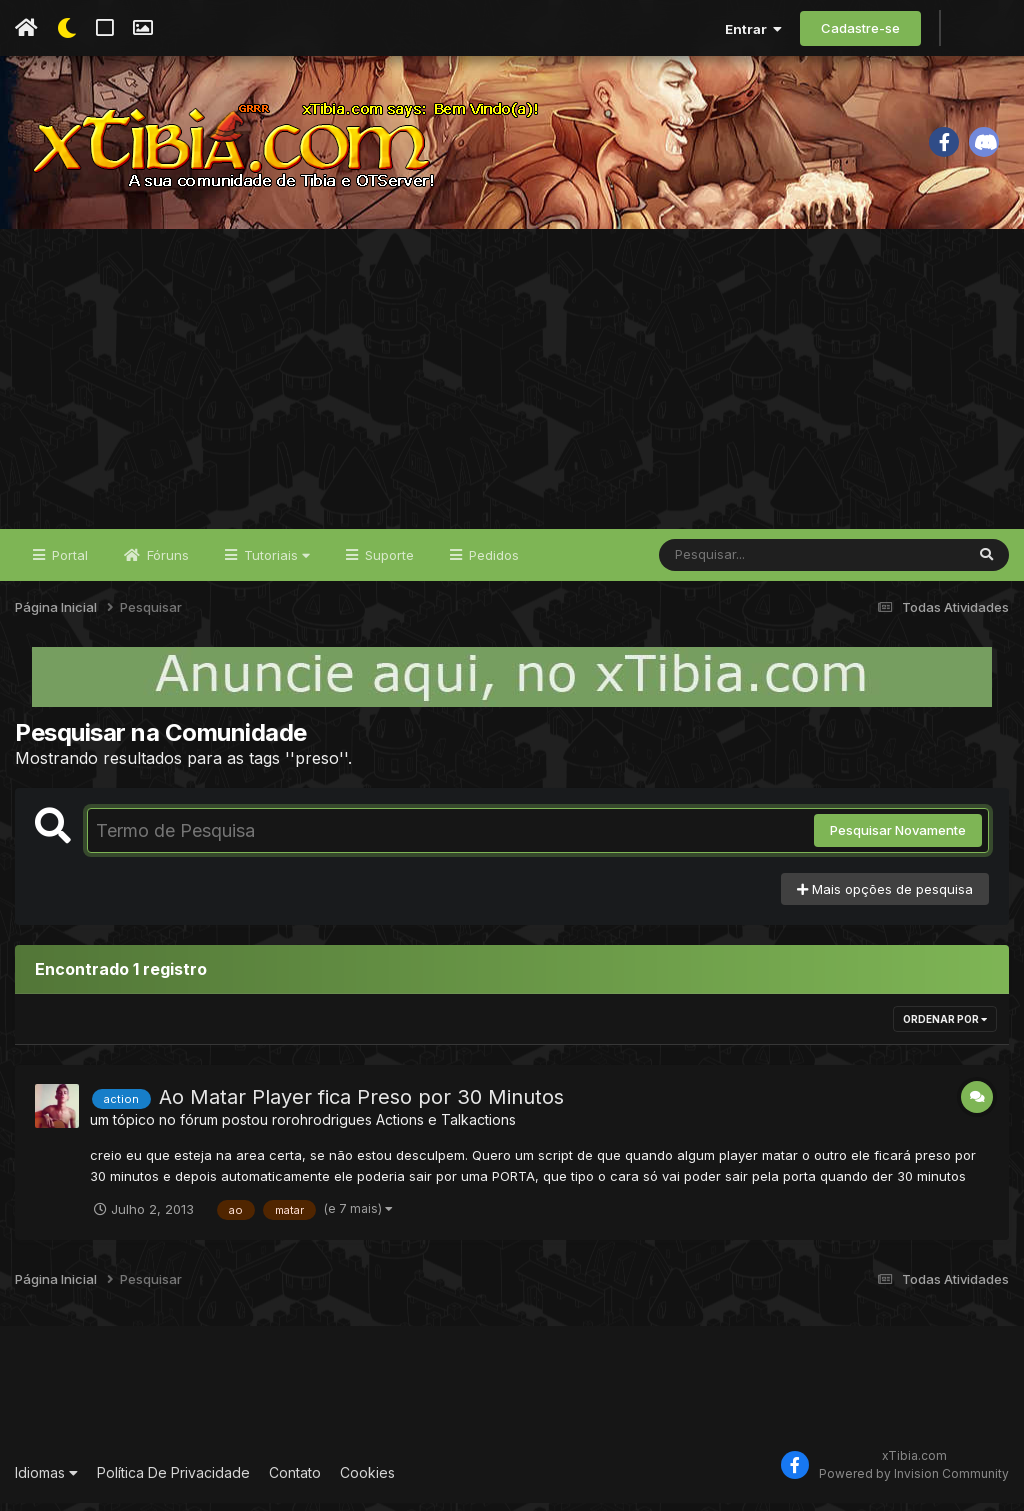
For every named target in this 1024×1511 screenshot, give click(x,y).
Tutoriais (275, 562)
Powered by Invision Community (914, 1480)
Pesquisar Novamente (898, 838)
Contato (295, 1479)
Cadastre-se (860, 28)
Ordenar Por (945, 1027)
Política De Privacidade (173, 1479)
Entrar (753, 29)
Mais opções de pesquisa (885, 896)
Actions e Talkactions (446, 1127)
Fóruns (166, 562)
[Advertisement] (512, 386)
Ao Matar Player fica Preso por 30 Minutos (361, 1105)
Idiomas (46, 1479)
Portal (68, 562)
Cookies (367, 1479)
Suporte (387, 562)
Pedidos (492, 562)
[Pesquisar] (736, 562)
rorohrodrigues (322, 1127)
